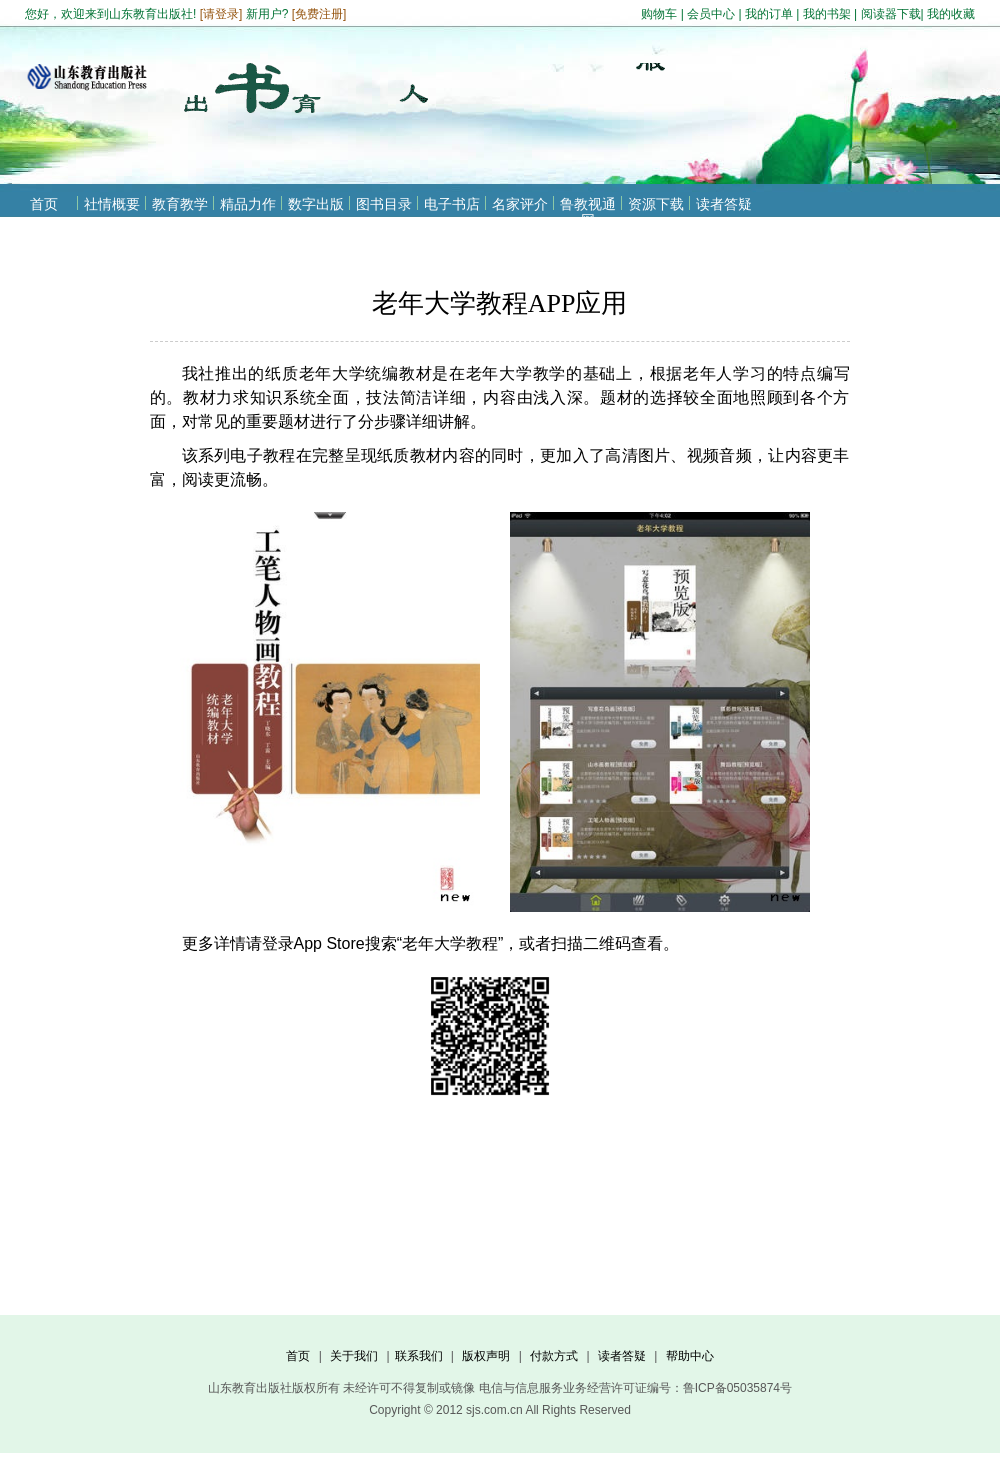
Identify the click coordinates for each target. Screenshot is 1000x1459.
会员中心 (711, 14)
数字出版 (316, 204)
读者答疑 (724, 204)
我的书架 (827, 14)
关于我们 (354, 1356)
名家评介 (520, 204)
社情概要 (112, 204)
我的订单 (769, 14)
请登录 (221, 14)
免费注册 (319, 14)
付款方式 (554, 1356)
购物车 (659, 14)
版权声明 (486, 1356)
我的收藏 (951, 14)
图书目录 (384, 204)
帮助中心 (690, 1356)
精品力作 (248, 204)
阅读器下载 (891, 14)
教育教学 (180, 204)
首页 (44, 204)
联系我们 (419, 1356)
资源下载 (656, 204)
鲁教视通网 (588, 212)
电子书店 (452, 204)
